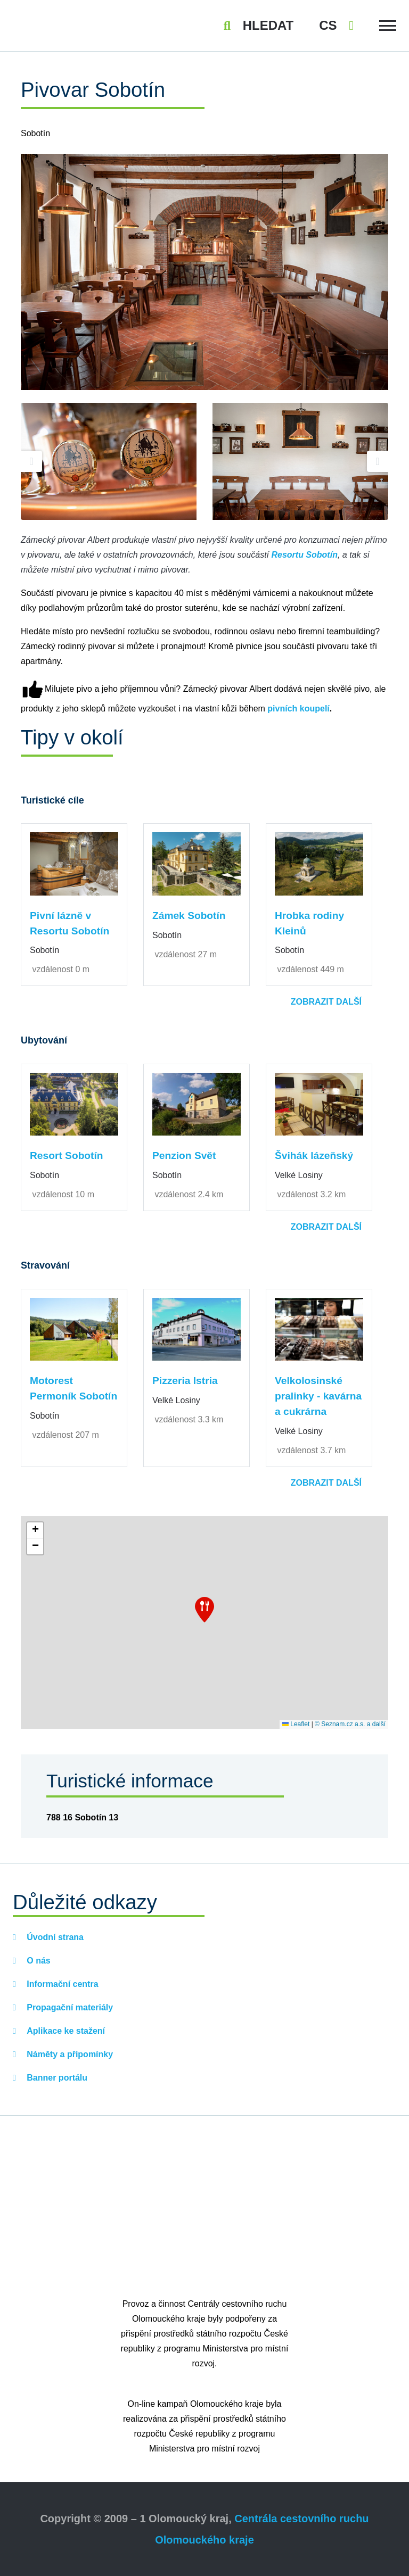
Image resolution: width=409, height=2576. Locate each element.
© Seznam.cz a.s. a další (350, 1724)
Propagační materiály (68, 2007)
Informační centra (61, 1984)
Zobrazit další (326, 1001)
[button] (204, 1609)
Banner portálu (55, 2077)
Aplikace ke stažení (64, 2030)
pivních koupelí (298, 708)
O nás (37, 1960)
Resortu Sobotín (304, 554)
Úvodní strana (54, 1937)
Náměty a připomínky (68, 2054)
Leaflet (295, 1724)
